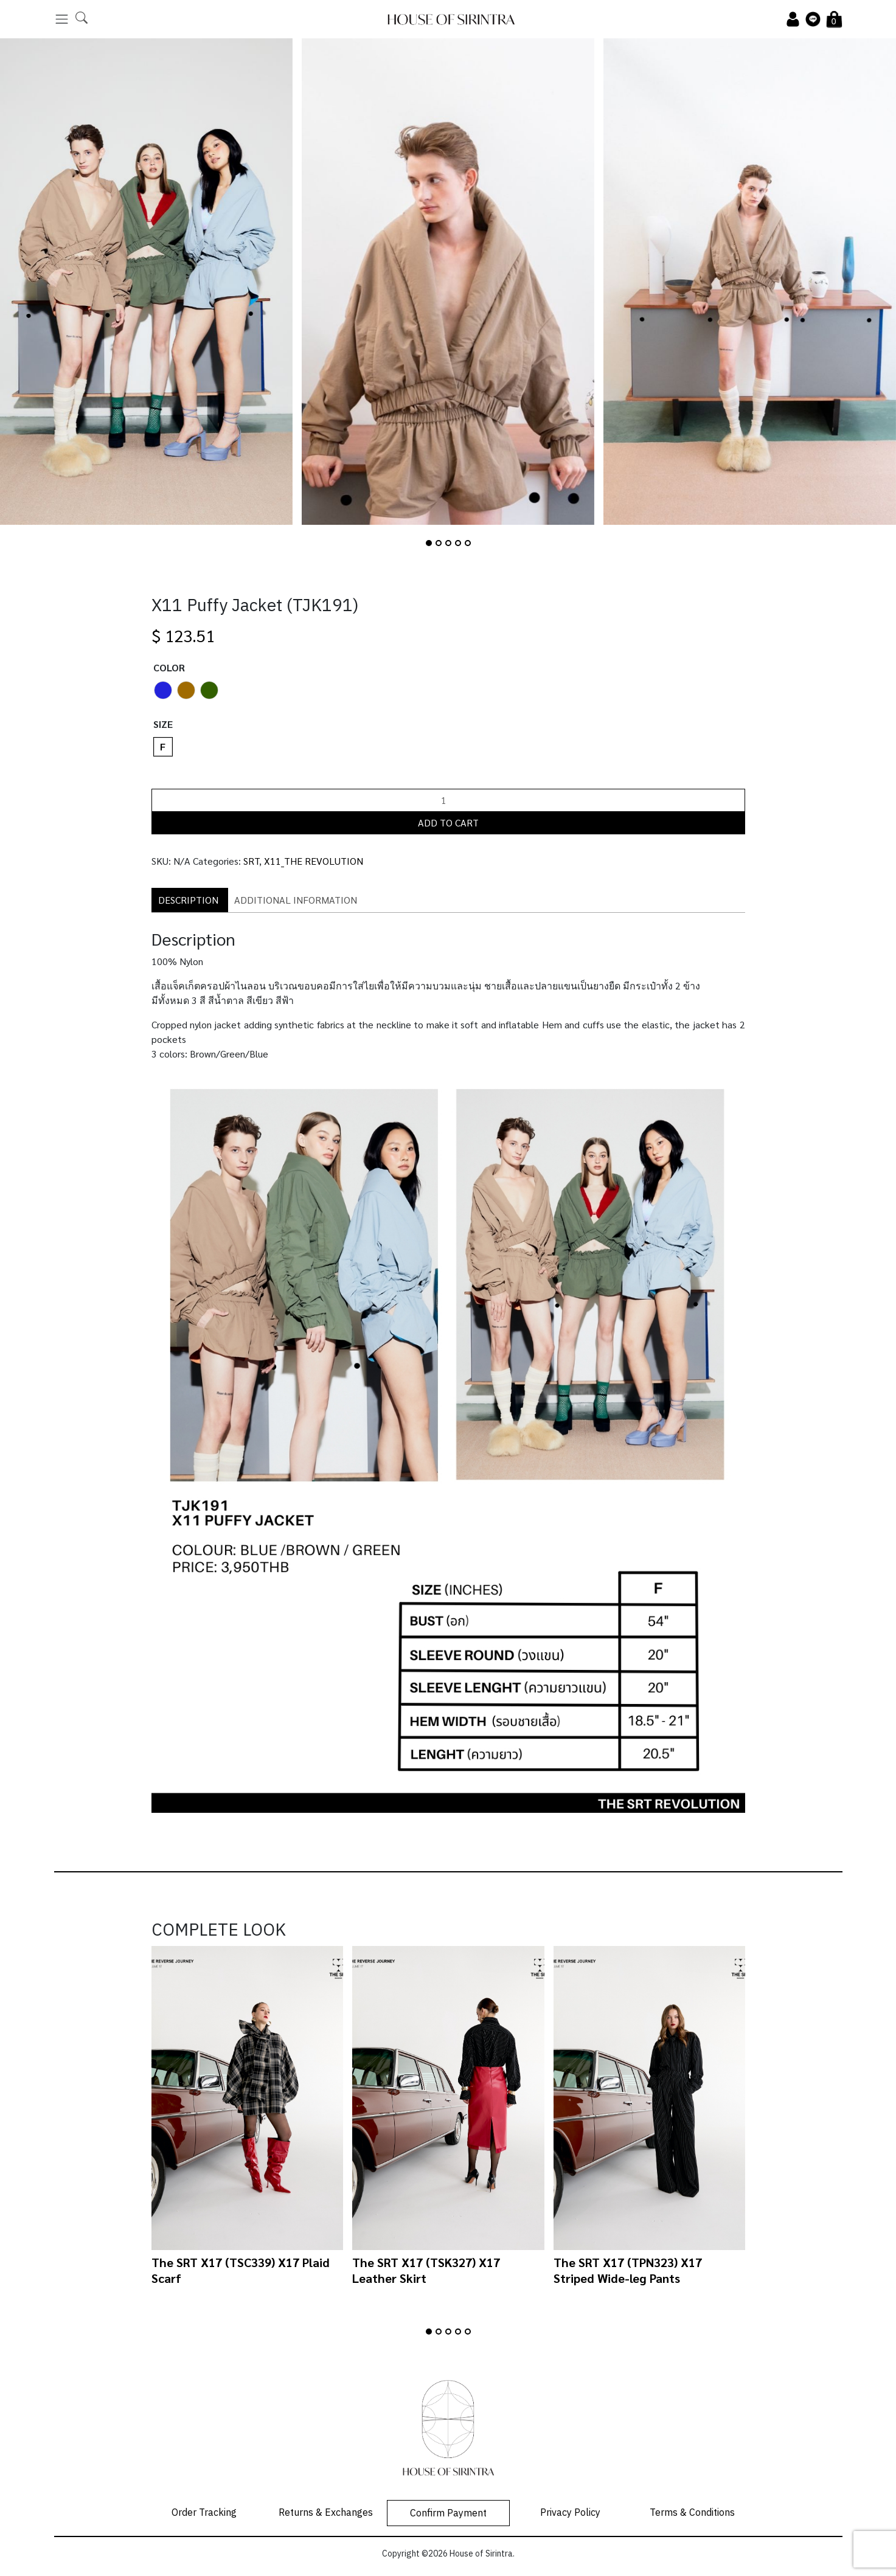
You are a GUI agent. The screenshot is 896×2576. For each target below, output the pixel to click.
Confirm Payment (448, 2513)
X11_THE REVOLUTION (313, 860)
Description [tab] (188, 899)
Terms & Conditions (692, 2513)
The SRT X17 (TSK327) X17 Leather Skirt (426, 2270)
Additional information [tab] (295, 899)
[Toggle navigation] (61, 19)
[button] (429, 543)
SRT (251, 860)
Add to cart (448, 822)
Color (169, 667)
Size (163, 724)
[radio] (163, 690)
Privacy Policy (570, 2513)
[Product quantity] (448, 800)
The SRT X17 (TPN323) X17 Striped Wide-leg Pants (628, 2270)
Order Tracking (204, 2513)
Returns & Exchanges (326, 2513)
